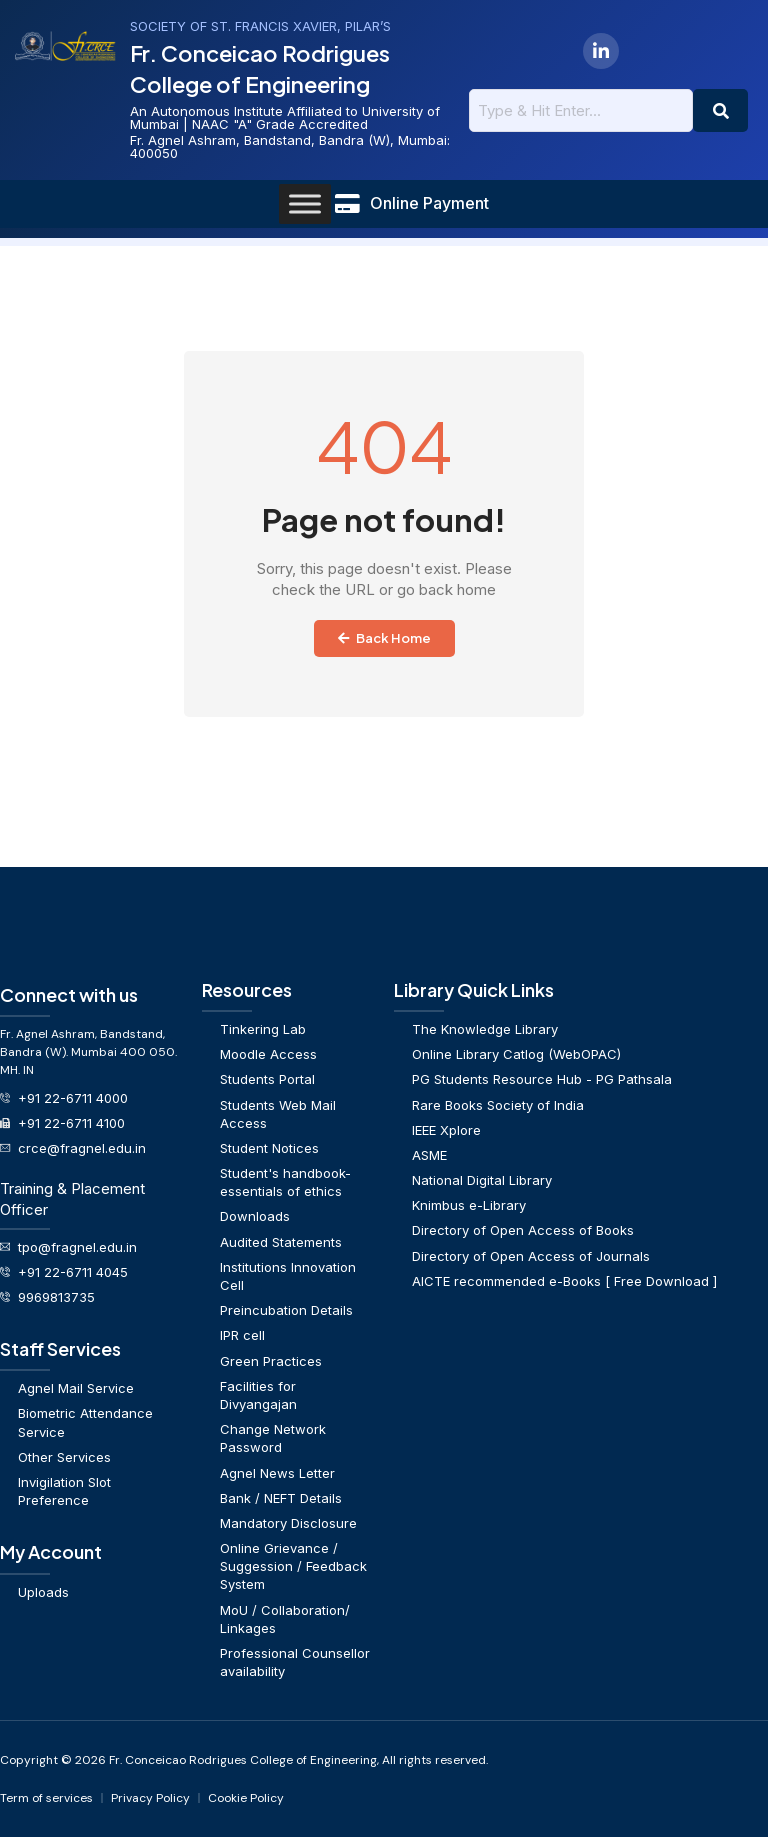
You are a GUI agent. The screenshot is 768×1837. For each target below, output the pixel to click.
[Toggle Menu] (305, 203)
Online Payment (429, 203)
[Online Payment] (347, 204)
